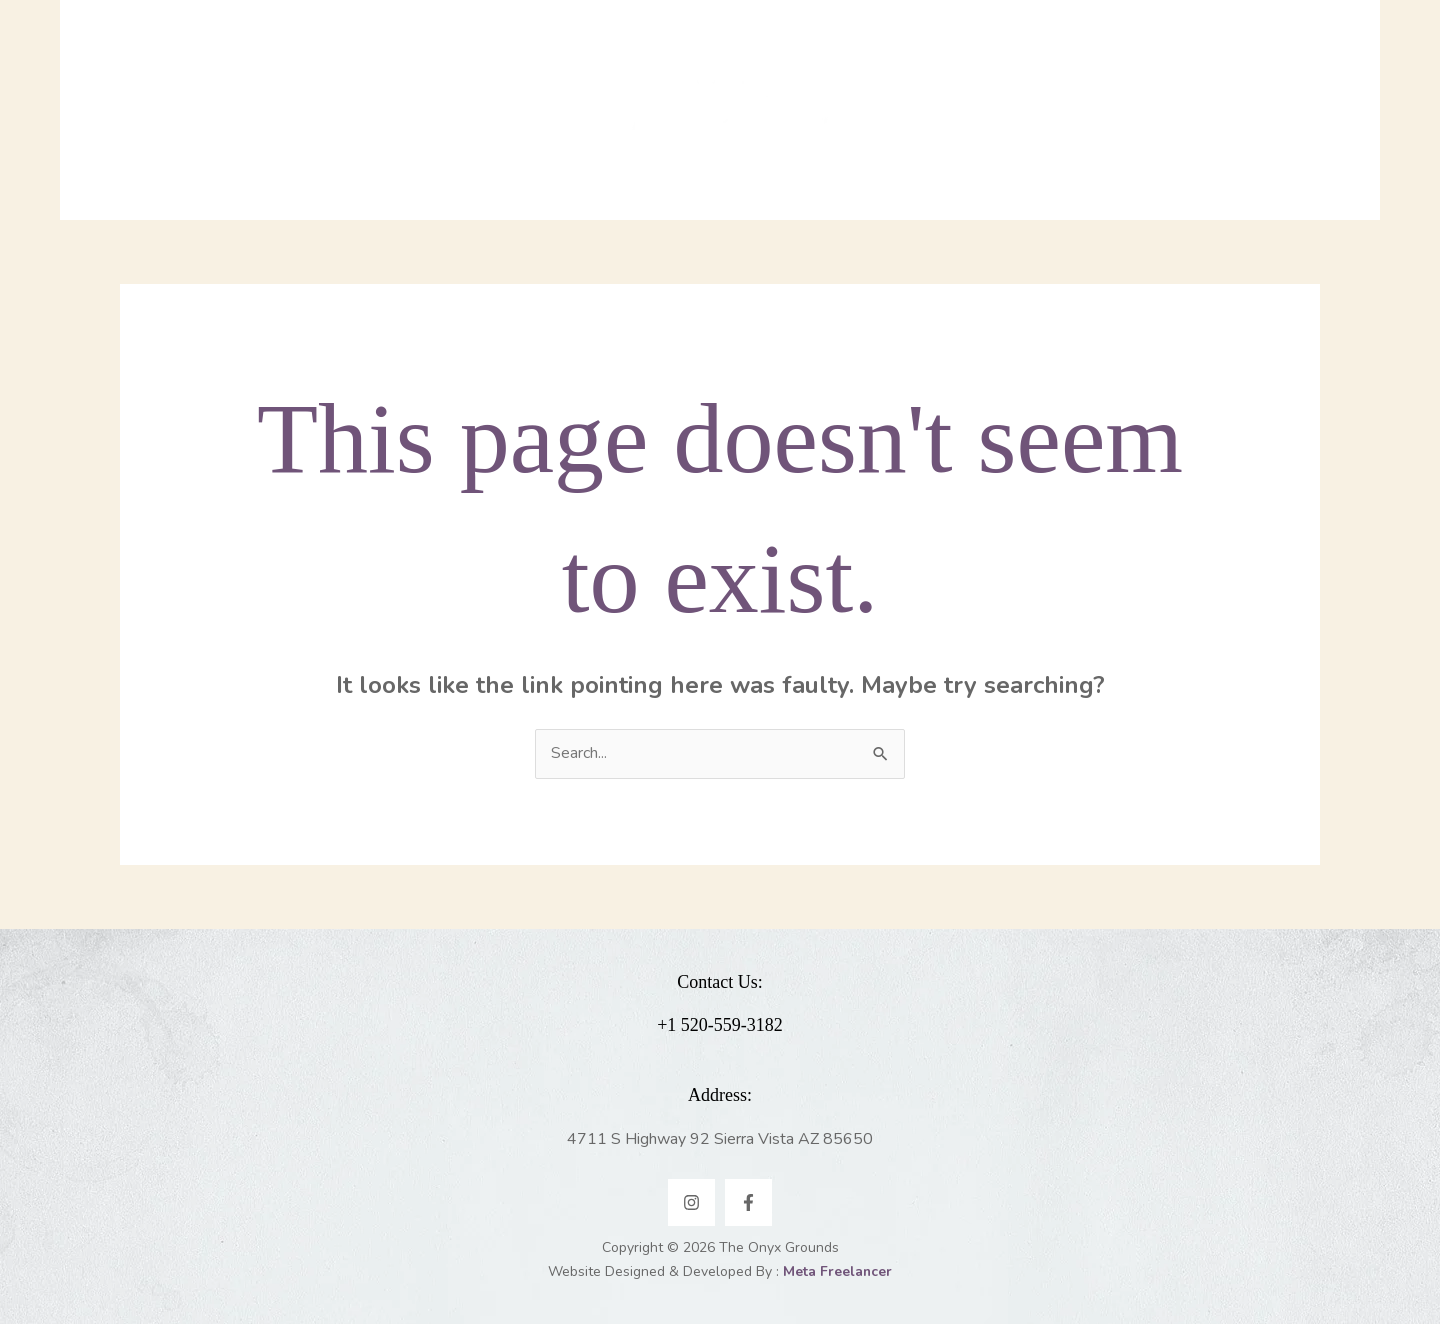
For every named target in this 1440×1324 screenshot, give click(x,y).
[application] (520, 110)
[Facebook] (748, 1202)
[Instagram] (691, 1202)
